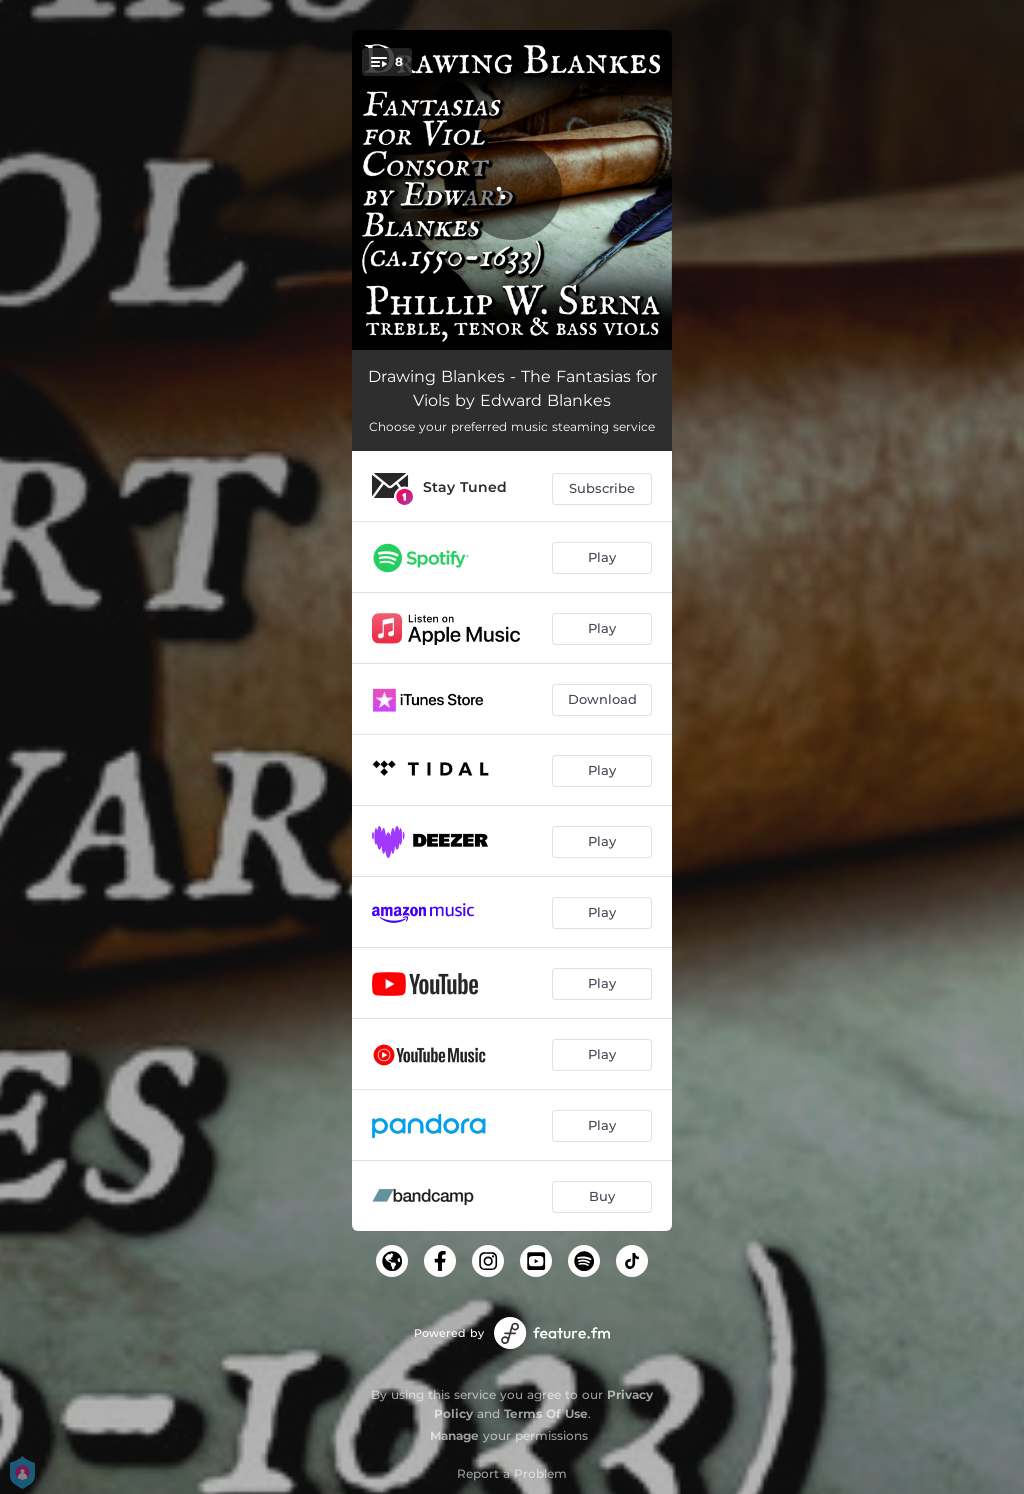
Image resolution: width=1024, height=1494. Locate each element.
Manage (454, 1435)
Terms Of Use (546, 1413)
